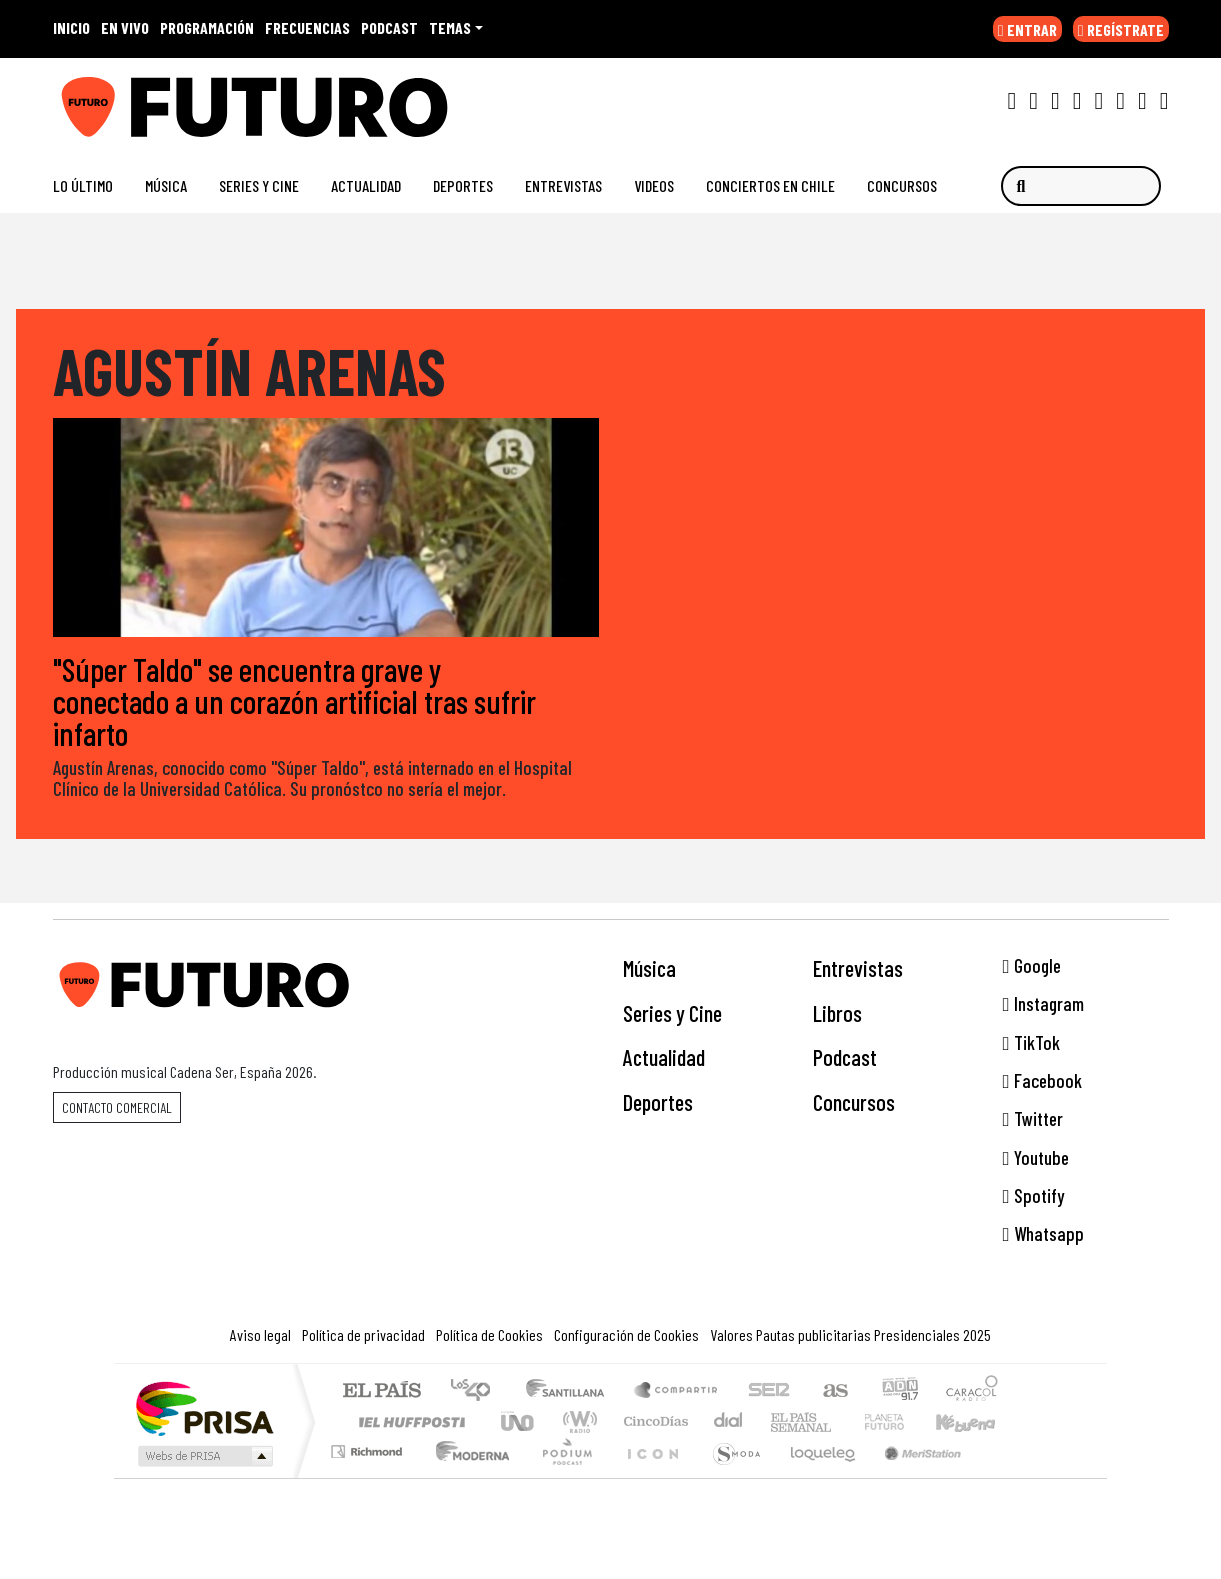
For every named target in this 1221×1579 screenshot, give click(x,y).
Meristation (912, 1476)
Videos (654, 185)
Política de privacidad (363, 1334)
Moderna (467, 1476)
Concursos (902, 185)
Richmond (369, 1476)
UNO (519, 1421)
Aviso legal (260, 1334)
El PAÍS (381, 1391)
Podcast (845, 1058)
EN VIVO (125, 27)
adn (898, 1391)
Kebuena (975, 1421)
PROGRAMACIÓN (207, 27)
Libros (837, 1013)
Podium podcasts (369, 1446)
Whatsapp (1043, 1234)
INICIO (71, 27)
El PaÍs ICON (649, 1476)
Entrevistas (563, 185)
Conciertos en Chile (770, 185)
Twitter (1033, 1119)
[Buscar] (1081, 186)
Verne (842, 1421)
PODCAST (389, 27)
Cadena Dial (903, 1421)
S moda (730, 1476)
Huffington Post (408, 1421)
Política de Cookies (489, 1334)
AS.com (832, 1391)
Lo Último (83, 185)
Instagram (1043, 1004)
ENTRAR (1027, 29)
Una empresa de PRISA (204, 1407)
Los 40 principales (477, 1391)
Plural (561, 1476)
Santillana (571, 1391)
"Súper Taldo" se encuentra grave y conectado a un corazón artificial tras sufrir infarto (294, 701)
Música (166, 185)
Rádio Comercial (1001, 1476)
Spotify (1033, 1196)
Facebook (1042, 1080)
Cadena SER (769, 1391)
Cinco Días (653, 1421)
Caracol (972, 1391)
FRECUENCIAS (307, 27)
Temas (450, 27)
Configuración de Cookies (626, 1334)
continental (729, 1421)
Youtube (1036, 1157)
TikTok (1031, 1042)
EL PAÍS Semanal (783, 1421)
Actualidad (366, 185)
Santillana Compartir (677, 1391)
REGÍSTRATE (1121, 29)
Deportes (463, 185)
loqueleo (816, 1476)
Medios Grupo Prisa (203, 1456)
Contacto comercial (117, 1107)
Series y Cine (259, 185)
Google (1032, 965)
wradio (576, 1421)
